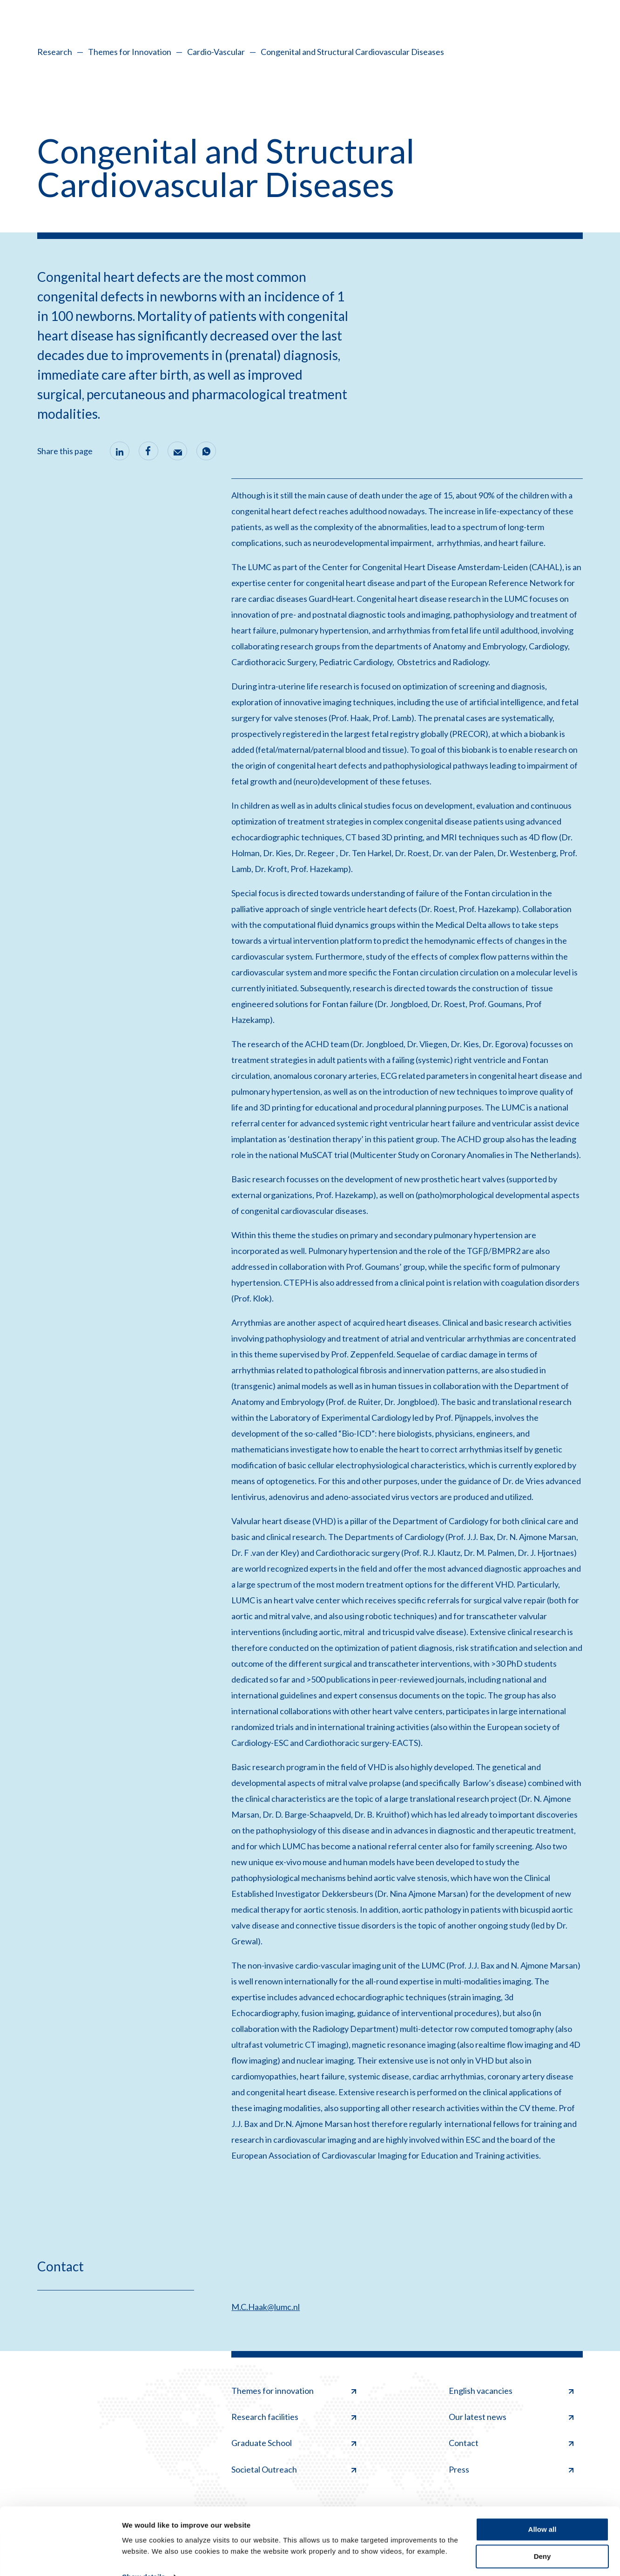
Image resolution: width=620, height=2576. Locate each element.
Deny (542, 2537)
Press (511, 2469)
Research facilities (293, 2417)
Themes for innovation (293, 2390)
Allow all (542, 2510)
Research (54, 52)
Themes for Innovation (129, 52)
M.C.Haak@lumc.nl (265, 2307)
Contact (511, 2443)
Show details (143, 2558)
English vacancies (511, 2390)
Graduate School (293, 2443)
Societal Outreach (293, 2469)
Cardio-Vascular (216, 52)
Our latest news (511, 2417)
